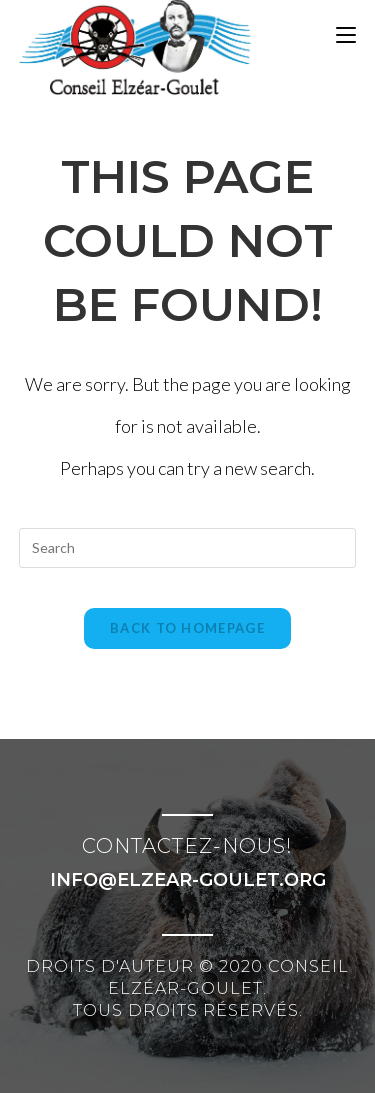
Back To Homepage (187, 628)
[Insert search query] (188, 548)
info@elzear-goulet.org (188, 880)
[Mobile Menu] (346, 35)
